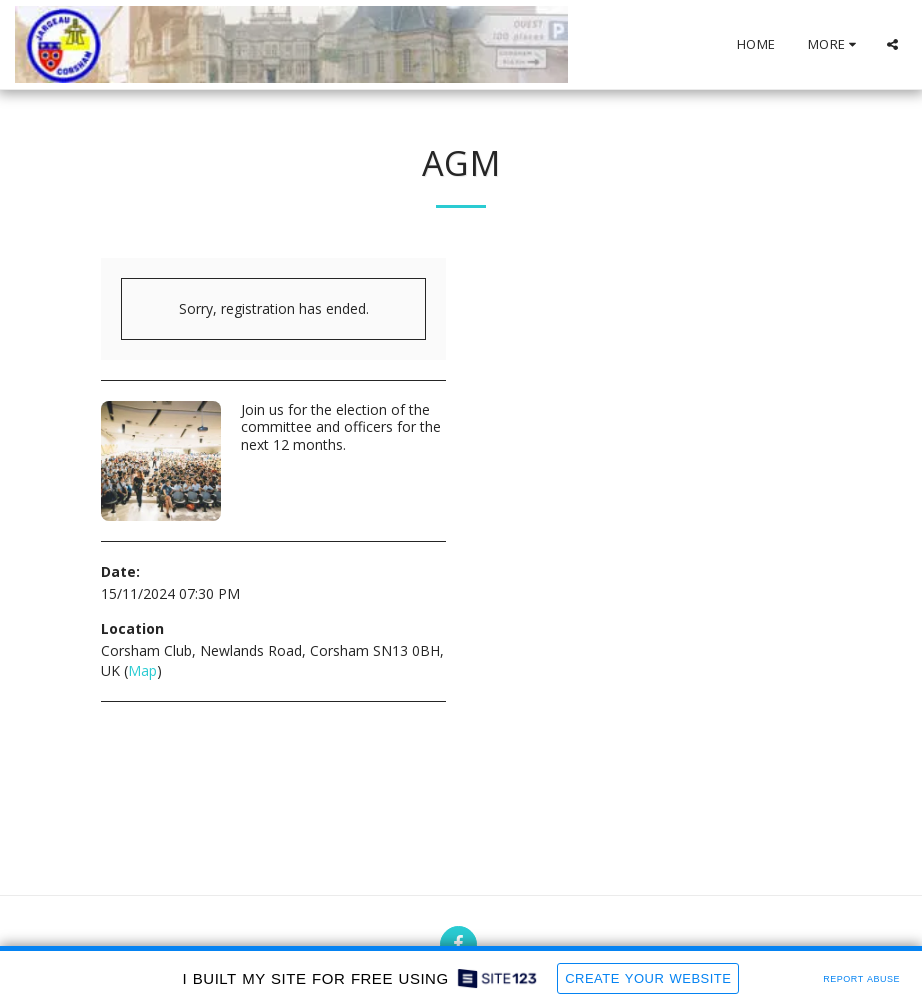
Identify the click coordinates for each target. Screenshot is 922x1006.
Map (142, 670)
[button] (892, 44)
